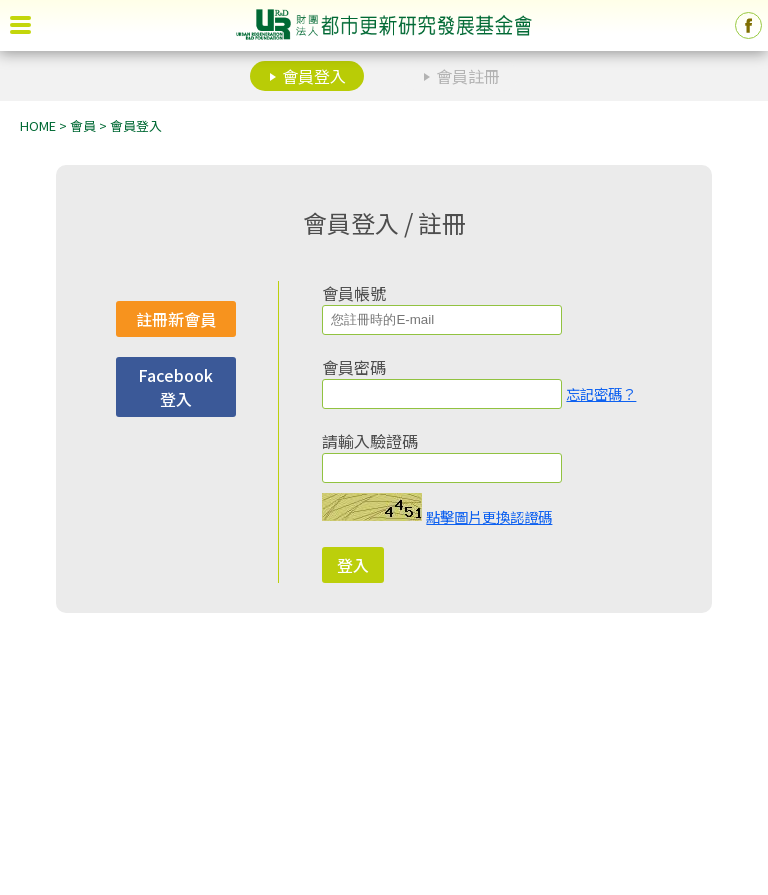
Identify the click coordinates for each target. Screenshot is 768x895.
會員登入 (314, 76)
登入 (353, 565)
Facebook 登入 (175, 387)
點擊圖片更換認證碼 (489, 516)
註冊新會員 (176, 319)
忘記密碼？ (601, 393)
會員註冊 (468, 76)
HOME (38, 125)
